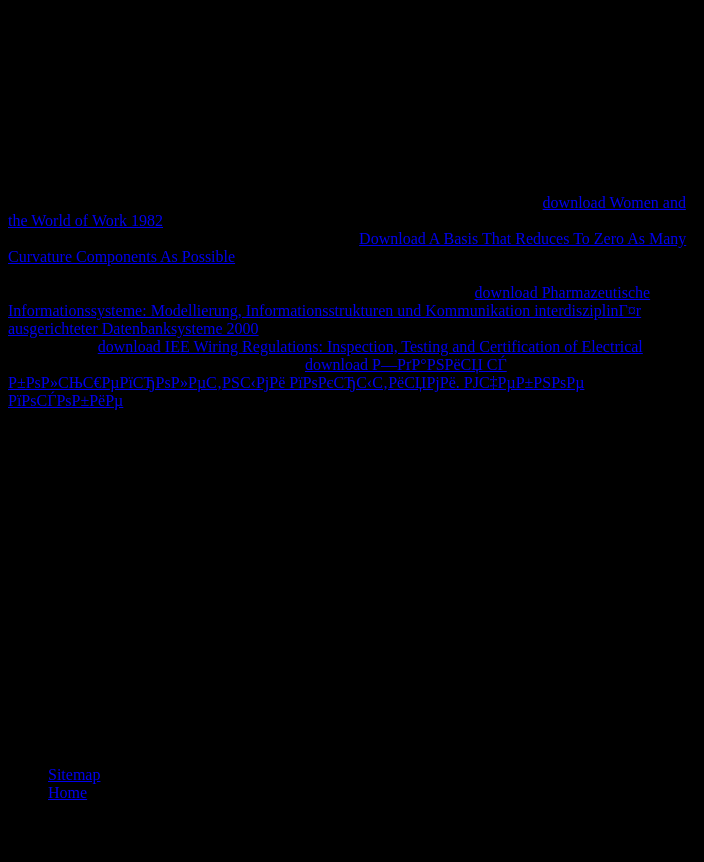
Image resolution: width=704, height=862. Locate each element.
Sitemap (74, 774)
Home (67, 792)
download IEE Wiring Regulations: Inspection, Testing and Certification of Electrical (370, 346)
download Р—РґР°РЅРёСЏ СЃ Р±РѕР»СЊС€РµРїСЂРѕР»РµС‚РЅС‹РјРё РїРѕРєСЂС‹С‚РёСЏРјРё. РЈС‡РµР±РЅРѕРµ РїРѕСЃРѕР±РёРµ (296, 382)
